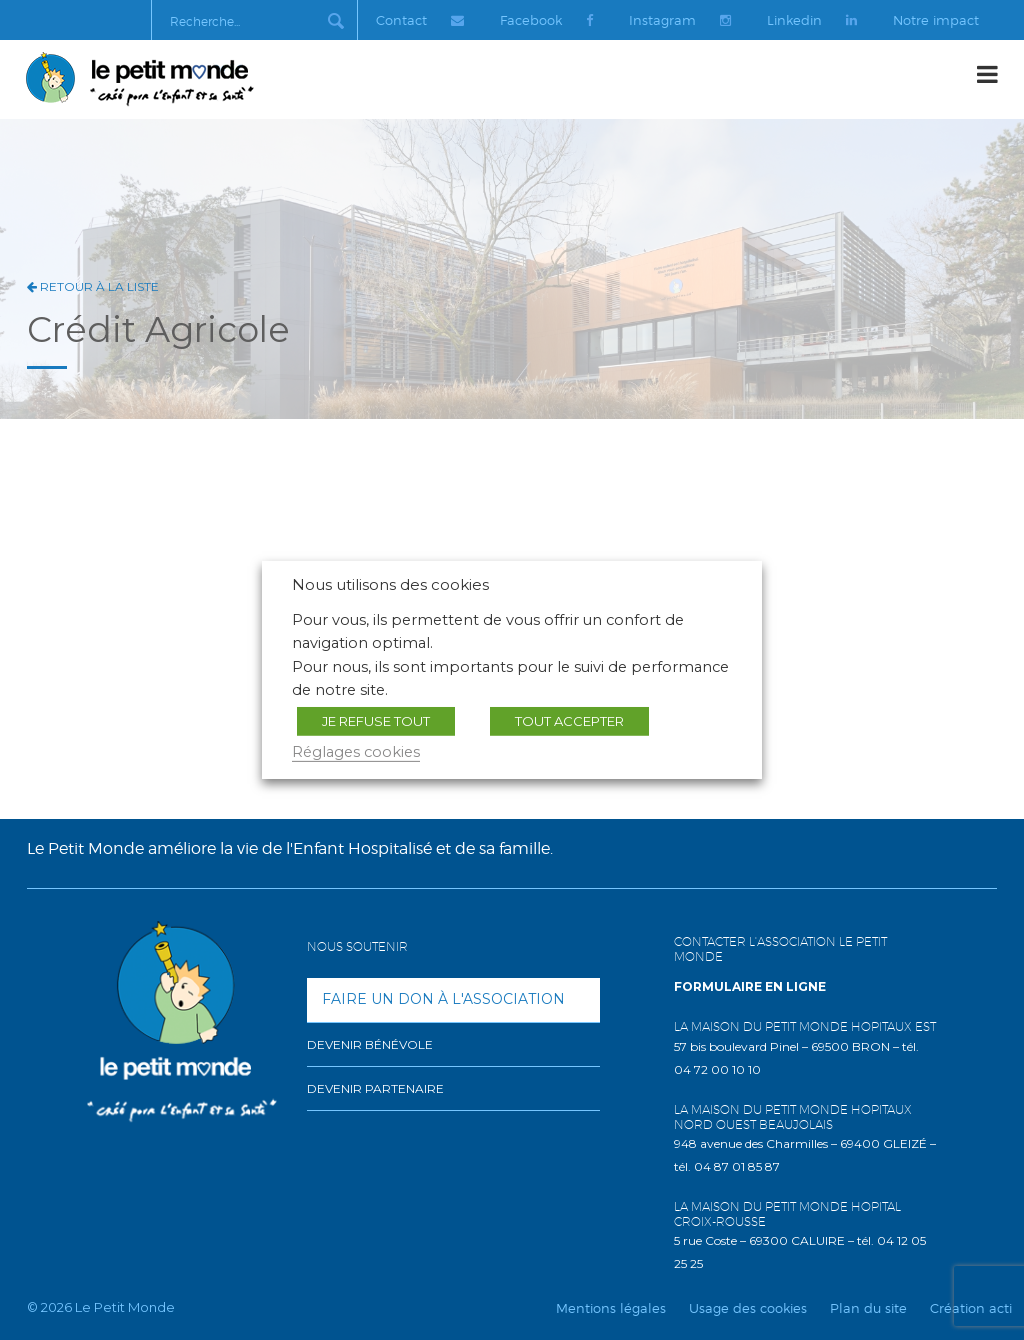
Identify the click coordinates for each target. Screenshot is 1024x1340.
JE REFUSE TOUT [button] (376, 721)
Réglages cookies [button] (356, 752)
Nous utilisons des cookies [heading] (390, 585)
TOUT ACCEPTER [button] (569, 721)
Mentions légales (611, 1308)
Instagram (677, 20)
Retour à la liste (93, 286)
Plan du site (868, 1308)
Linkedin (810, 20)
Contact (415, 20)
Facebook (542, 20)
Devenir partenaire (375, 1088)
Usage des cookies (748, 1308)
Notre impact (935, 20)
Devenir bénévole (370, 1044)
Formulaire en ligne (750, 986)
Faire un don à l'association (443, 999)
